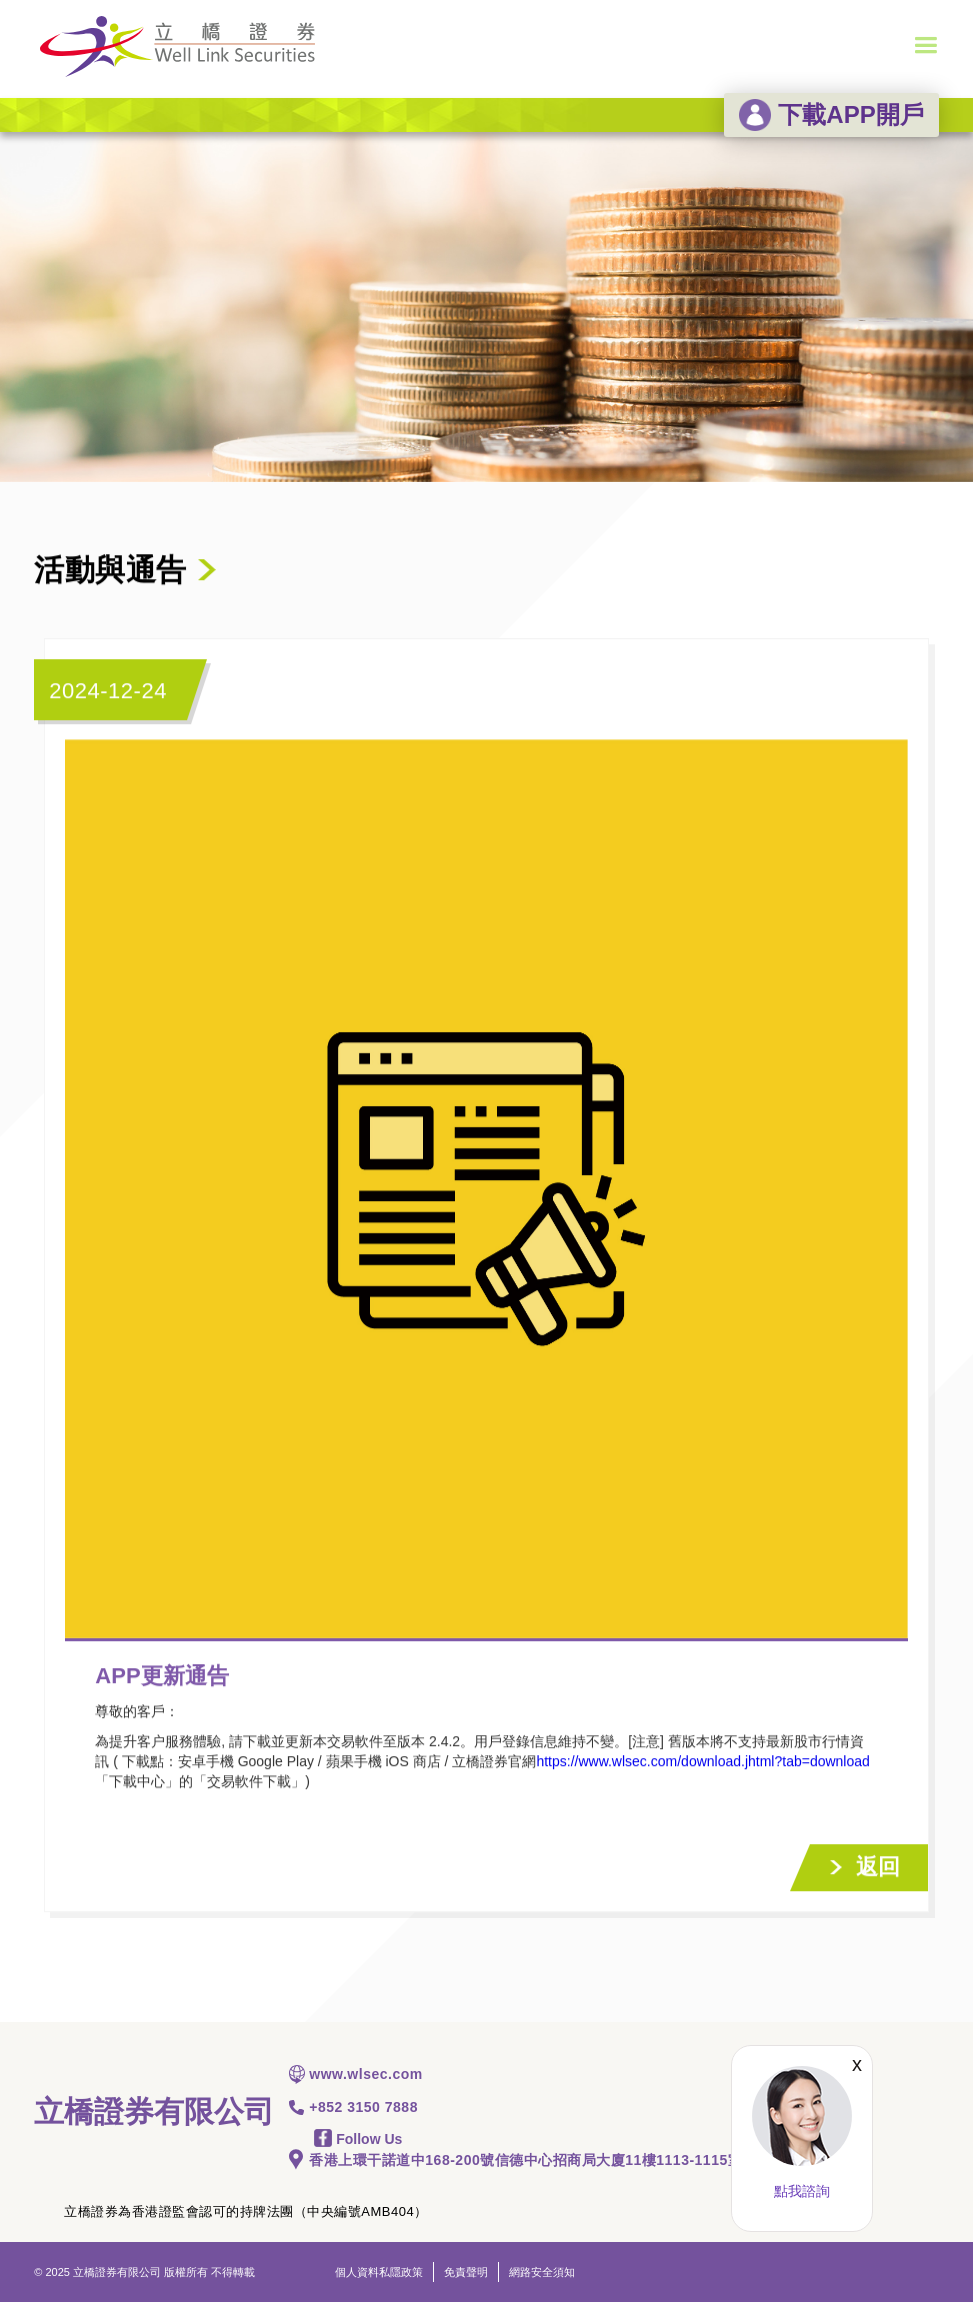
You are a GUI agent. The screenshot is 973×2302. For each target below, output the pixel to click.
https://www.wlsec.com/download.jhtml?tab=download (702, 1762)
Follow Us (358, 2139)
